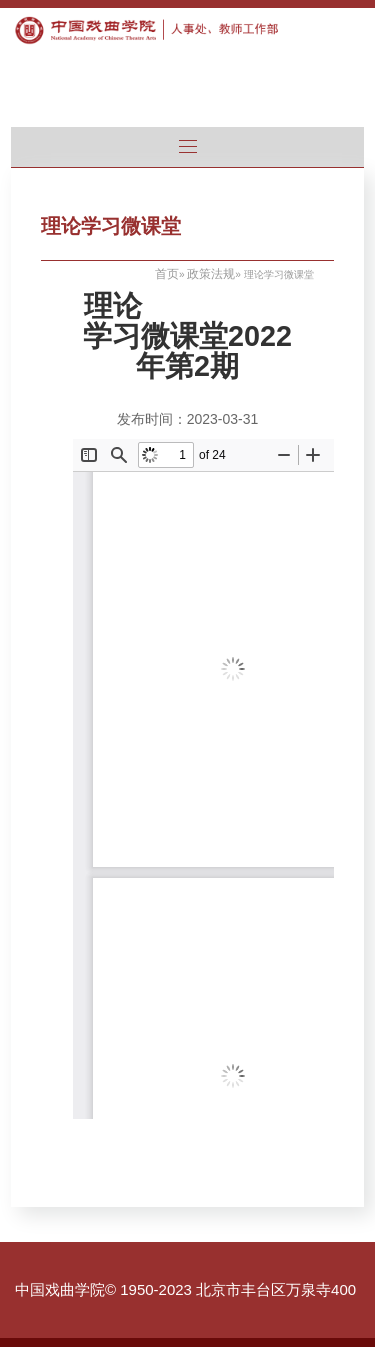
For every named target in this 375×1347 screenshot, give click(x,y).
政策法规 (211, 274)
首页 (167, 274)
